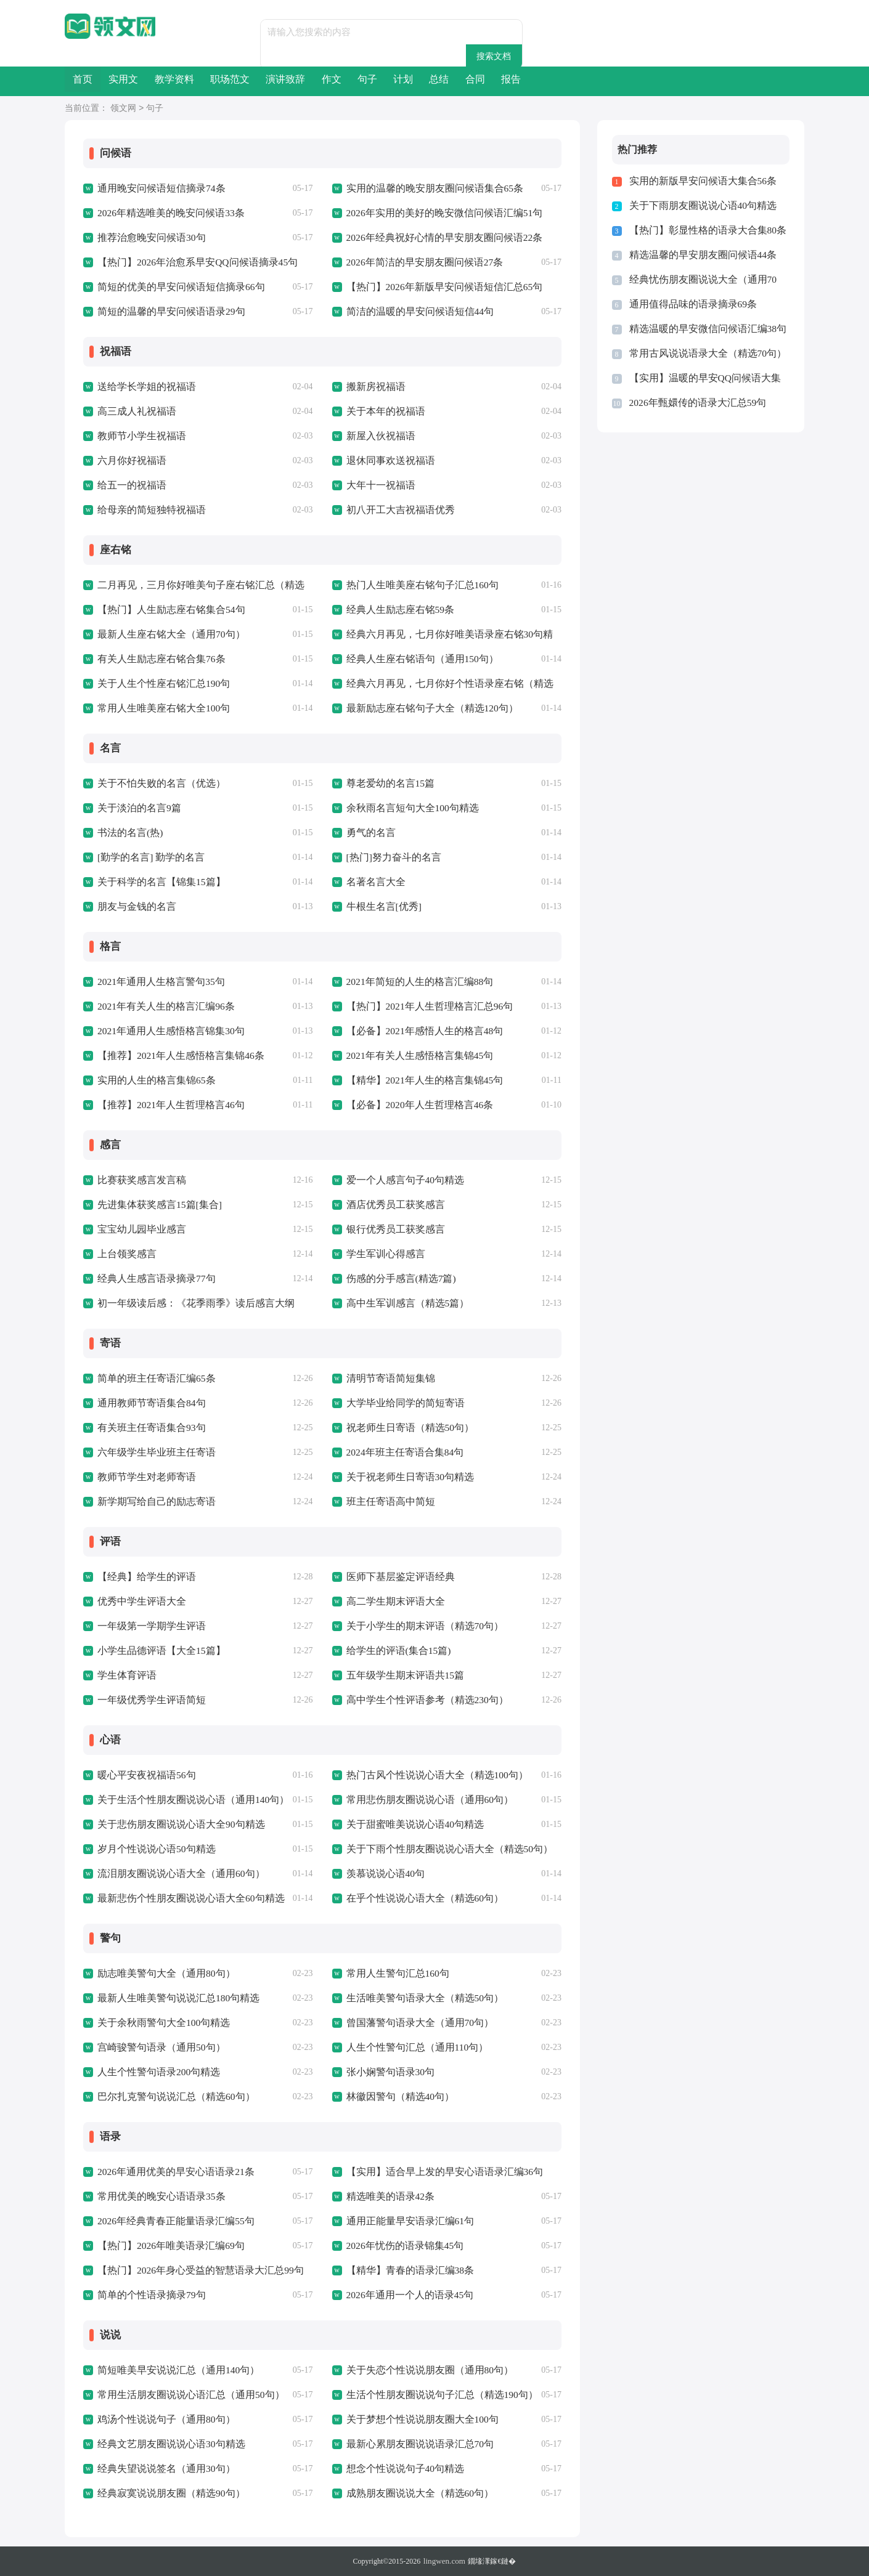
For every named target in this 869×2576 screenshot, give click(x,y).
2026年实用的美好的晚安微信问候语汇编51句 (438, 213)
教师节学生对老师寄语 (143, 1477)
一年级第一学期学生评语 (148, 1626)
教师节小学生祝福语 (139, 436)
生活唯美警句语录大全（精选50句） (420, 1998)
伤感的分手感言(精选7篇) (398, 1279)
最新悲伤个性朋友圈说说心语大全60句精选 (185, 1898)
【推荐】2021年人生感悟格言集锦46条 (176, 1056)
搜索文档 (524, 31)
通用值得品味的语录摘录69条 (689, 304)
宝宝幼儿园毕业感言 (139, 1229)
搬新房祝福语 (374, 387)
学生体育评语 (125, 1675)
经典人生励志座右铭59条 (397, 610)
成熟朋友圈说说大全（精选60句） (415, 2493)
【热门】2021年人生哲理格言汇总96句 (425, 1006)
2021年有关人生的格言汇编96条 (162, 1006)
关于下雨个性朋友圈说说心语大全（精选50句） (443, 1849)
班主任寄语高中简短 (388, 1502)
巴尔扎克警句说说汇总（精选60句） (171, 2097)
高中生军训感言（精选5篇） (404, 1303)
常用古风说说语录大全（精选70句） (703, 353)
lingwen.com (444, 2561)
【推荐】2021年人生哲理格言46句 (166, 1105)
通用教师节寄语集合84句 (148, 1403)
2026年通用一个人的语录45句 (406, 2295)
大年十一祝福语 (378, 485)
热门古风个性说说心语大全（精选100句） (432, 1775)
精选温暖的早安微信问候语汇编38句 (703, 329)
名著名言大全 (374, 882)
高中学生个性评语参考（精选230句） (422, 1700)
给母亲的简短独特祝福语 (148, 510)
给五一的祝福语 (129, 485)
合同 (700, 81)
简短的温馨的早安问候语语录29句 (166, 312)
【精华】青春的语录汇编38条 (406, 2270)
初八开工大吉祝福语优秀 (397, 510)
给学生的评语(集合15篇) (395, 1651)
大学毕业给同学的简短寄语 (401, 1403)
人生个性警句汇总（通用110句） (413, 2047)
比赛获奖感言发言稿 (139, 1180)
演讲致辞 (394, 81)
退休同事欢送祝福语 (388, 461)
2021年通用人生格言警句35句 (157, 982)
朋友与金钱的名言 (134, 907)
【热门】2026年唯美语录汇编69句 (166, 2246)
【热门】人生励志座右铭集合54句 (166, 610)
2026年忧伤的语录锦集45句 (401, 2246)
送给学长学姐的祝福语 (143, 387)
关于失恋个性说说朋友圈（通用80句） (425, 2370)
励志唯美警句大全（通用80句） (162, 1974)
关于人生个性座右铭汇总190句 (159, 684)
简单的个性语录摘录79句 (148, 2295)
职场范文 (314, 81)
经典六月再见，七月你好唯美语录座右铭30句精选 (448, 634)
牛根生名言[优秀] (381, 907)
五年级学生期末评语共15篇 (401, 1675)
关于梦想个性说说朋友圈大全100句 (418, 2419)
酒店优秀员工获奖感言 (392, 1205)
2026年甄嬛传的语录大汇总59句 (694, 403)
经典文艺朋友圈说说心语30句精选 (166, 2444)
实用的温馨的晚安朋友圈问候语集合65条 (429, 188)
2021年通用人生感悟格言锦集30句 (166, 1031)
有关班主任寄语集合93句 (148, 1428)
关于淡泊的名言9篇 (136, 808)
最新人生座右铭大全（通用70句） (166, 634)
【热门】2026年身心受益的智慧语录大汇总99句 (194, 2270)
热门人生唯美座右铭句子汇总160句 (418, 585)
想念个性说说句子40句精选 (401, 2469)
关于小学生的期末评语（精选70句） (420, 1626)
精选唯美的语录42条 (388, 2196)
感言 (105, 1145)
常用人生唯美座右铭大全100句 (159, 708)
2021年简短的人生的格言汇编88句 (415, 982)
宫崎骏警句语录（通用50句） (157, 2047)
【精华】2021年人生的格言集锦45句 (420, 1080)
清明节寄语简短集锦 (388, 1378)
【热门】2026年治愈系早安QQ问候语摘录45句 (192, 262)
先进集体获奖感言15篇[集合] (155, 1205)
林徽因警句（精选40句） (397, 2097)
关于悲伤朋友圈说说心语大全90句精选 (176, 1824)
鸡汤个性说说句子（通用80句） (162, 2419)
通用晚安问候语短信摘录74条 (157, 188)
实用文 (158, 81)
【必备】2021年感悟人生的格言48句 (420, 1031)
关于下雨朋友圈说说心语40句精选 (698, 206)
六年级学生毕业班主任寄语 (152, 1452)
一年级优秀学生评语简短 (148, 1700)
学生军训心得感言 (383, 1254)
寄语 (105, 1343)
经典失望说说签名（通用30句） (162, 2469)
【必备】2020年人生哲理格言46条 (415, 1105)
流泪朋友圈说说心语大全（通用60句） (176, 1874)
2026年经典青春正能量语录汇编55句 (171, 2221)
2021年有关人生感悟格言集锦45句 (415, 1056)
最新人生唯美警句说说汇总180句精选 (173, 1998)
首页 (94, 81)
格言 (105, 947)
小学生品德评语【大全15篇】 (157, 1651)
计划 (581, 81)
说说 (105, 2335)
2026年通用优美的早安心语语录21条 (171, 2172)
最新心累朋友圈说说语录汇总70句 (415, 2444)
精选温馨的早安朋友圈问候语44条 (698, 255)
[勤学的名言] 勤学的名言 (147, 857)
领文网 (123, 108)
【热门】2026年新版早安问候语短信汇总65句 (438, 287)
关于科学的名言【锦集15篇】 (157, 882)
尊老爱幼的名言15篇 (388, 783)
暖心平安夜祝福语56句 (143, 1775)
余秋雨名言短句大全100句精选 (408, 808)
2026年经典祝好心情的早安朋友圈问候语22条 (438, 238)
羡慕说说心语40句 (383, 1874)
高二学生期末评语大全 (392, 1601)
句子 (522, 81)
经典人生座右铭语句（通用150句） (418, 659)
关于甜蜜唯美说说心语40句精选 (411, 1824)
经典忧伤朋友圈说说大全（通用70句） (707, 280)
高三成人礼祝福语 (134, 411)
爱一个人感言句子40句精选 (401, 1180)
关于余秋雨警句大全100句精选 (159, 2023)
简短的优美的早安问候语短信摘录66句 (176, 287)
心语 (105, 1740)
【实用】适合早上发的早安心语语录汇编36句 (438, 2172)
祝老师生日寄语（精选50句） (406, 1428)
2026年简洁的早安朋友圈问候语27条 (420, 262)
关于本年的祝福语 (383, 411)
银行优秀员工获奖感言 (392, 1229)
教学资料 (234, 81)
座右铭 (110, 550)
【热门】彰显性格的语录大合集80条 (703, 230)
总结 (640, 81)
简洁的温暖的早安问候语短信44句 (415, 312)
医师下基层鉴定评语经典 (397, 1577)
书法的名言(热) (128, 833)
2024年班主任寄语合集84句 (401, 1452)
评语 (105, 1542)
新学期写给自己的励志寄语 (152, 1502)
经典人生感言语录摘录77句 (152, 1279)
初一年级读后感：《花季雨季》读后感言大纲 (189, 1303)
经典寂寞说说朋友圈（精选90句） (166, 2493)
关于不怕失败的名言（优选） (157, 783)
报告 (759, 81)
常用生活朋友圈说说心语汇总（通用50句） (185, 2395)
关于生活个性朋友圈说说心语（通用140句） (187, 1800)
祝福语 (110, 352)
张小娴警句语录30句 (388, 2072)
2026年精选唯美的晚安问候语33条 (166, 213)
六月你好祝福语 (129, 461)
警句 (105, 1938)
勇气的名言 (369, 833)
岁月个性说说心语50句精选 (152, 1849)
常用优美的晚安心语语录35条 (157, 2196)
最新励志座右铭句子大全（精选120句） (427, 708)
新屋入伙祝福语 (378, 436)
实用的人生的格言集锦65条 (152, 1080)
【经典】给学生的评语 (143, 1577)
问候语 (110, 153)
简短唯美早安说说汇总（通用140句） (173, 2370)
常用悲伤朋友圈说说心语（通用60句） (425, 1800)
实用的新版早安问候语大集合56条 (698, 181)
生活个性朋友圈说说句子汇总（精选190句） (436, 2395)
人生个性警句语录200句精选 (155, 2072)
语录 (105, 2137)
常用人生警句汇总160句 (395, 1974)
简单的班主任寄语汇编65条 (152, 1378)
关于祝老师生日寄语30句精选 (406, 1477)
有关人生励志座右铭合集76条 (157, 659)
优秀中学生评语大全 (139, 1601)
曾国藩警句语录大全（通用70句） (415, 2023)
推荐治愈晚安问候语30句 (148, 238)
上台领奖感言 (125, 1254)
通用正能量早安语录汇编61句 (406, 2221)
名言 (105, 748)
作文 (463, 81)
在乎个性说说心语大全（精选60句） (420, 1898)
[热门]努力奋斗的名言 (391, 857)
